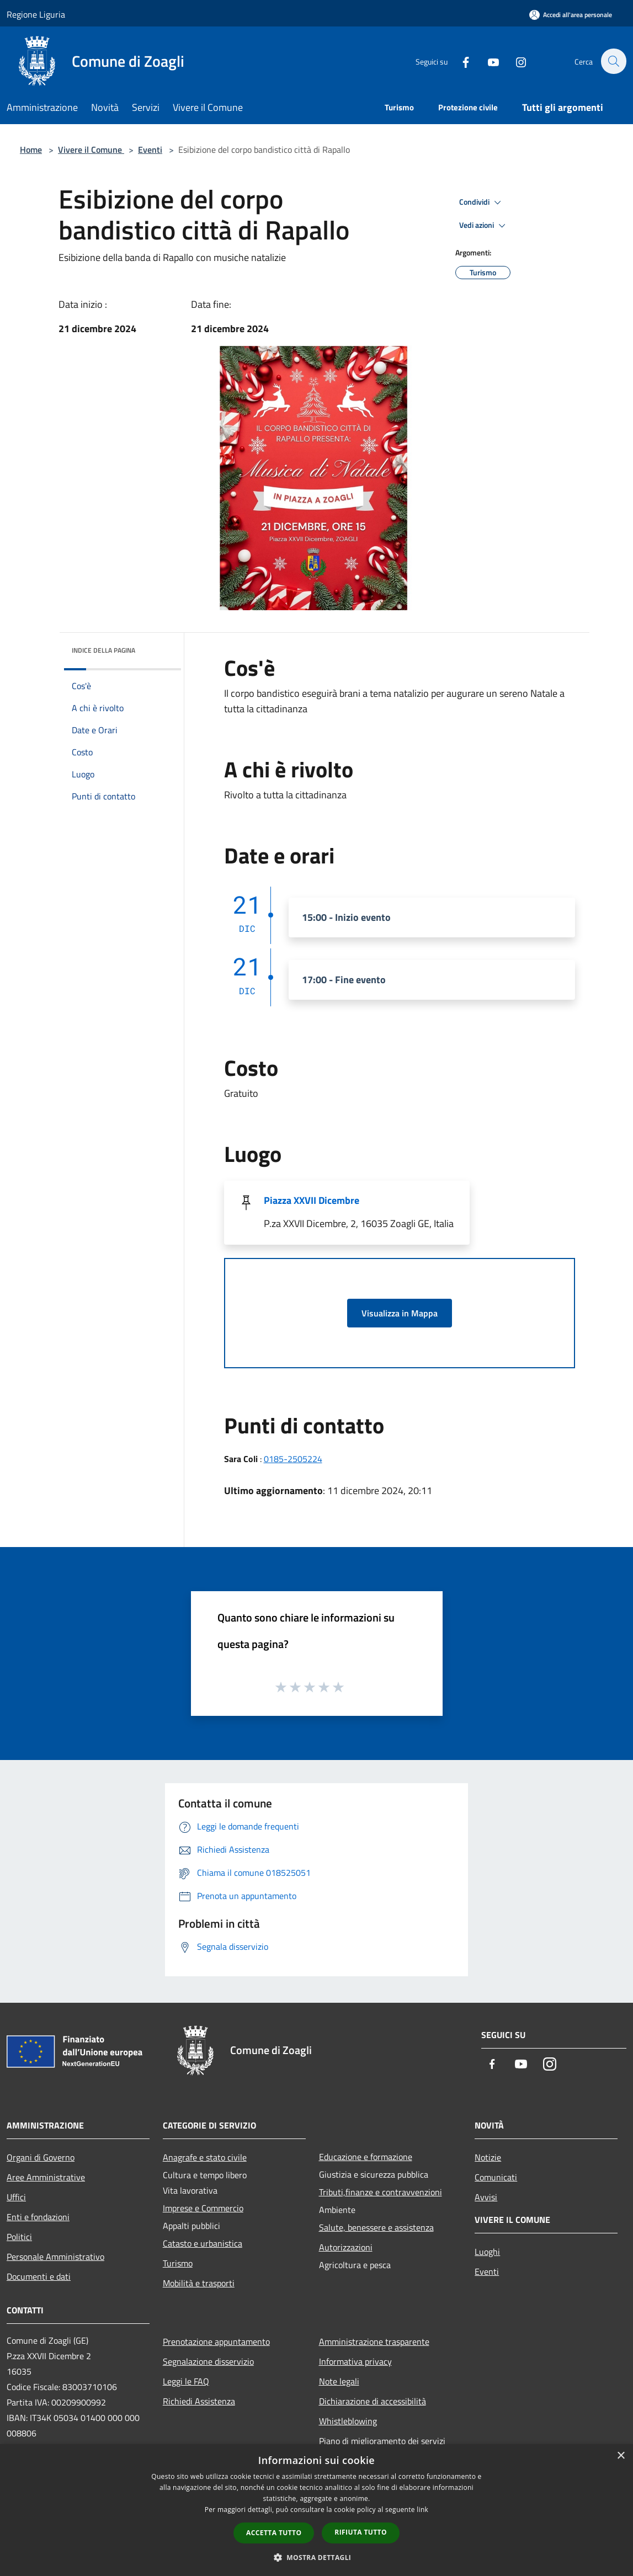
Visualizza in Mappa (399, 1313)
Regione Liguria (36, 14)
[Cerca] (613, 61)
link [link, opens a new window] (422, 2509)
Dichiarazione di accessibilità (372, 2401)
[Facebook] (460, 61)
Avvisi (486, 2197)
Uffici (16, 2197)
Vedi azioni (484, 225)
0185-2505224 (293, 1458)
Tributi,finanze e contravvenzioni (380, 2192)
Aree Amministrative (46, 2177)
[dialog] (316, 2510)
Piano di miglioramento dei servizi (382, 2440)
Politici (19, 2236)
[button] (317, 2557)
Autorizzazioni (346, 2247)
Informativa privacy (355, 2361)
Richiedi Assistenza (199, 2401)
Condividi (481, 202)
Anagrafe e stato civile (205, 2157)
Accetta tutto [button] (273, 2532)
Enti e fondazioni (38, 2216)
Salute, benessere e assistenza (376, 2227)
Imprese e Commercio (203, 2208)
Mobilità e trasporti (199, 2283)
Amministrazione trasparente (374, 2341)
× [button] (620, 2456)
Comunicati (496, 2177)
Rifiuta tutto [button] (360, 2532)
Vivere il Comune (91, 149)
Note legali (339, 2381)
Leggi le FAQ (186, 2381)
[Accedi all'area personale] (570, 15)
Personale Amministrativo (55, 2256)
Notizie (488, 2157)
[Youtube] (487, 61)
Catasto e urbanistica (202, 2243)
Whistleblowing (348, 2421)
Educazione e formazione (365, 2156)
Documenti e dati (39, 2276)
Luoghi (487, 2251)
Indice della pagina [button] (103, 650)
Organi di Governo (41, 2157)
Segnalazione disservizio (208, 2361)
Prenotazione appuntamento (216, 2341)
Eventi (150, 149)
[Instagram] (515, 61)
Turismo (178, 2263)
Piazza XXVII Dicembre (311, 1200)
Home (31, 149)
